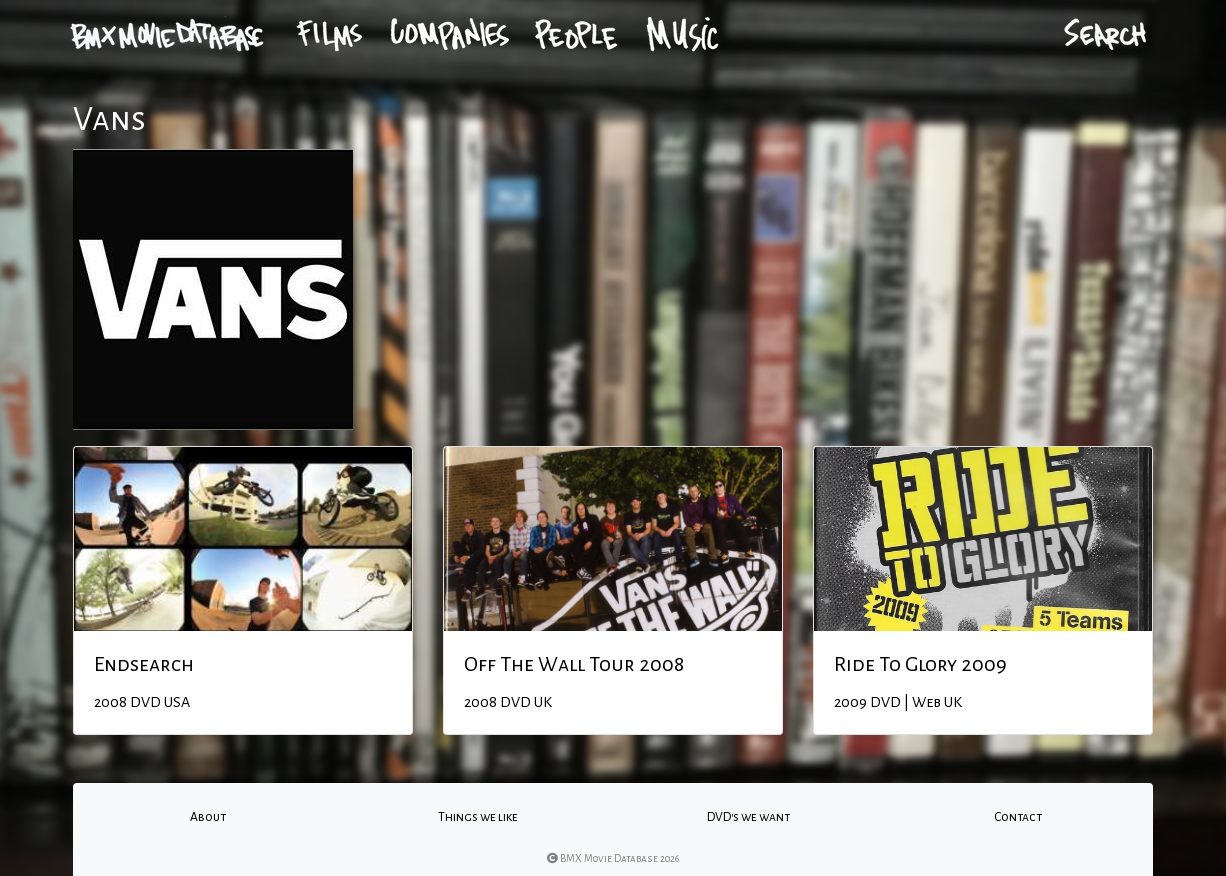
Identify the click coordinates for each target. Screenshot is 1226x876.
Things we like (478, 817)
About (208, 817)
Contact (1018, 817)
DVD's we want (748, 817)
